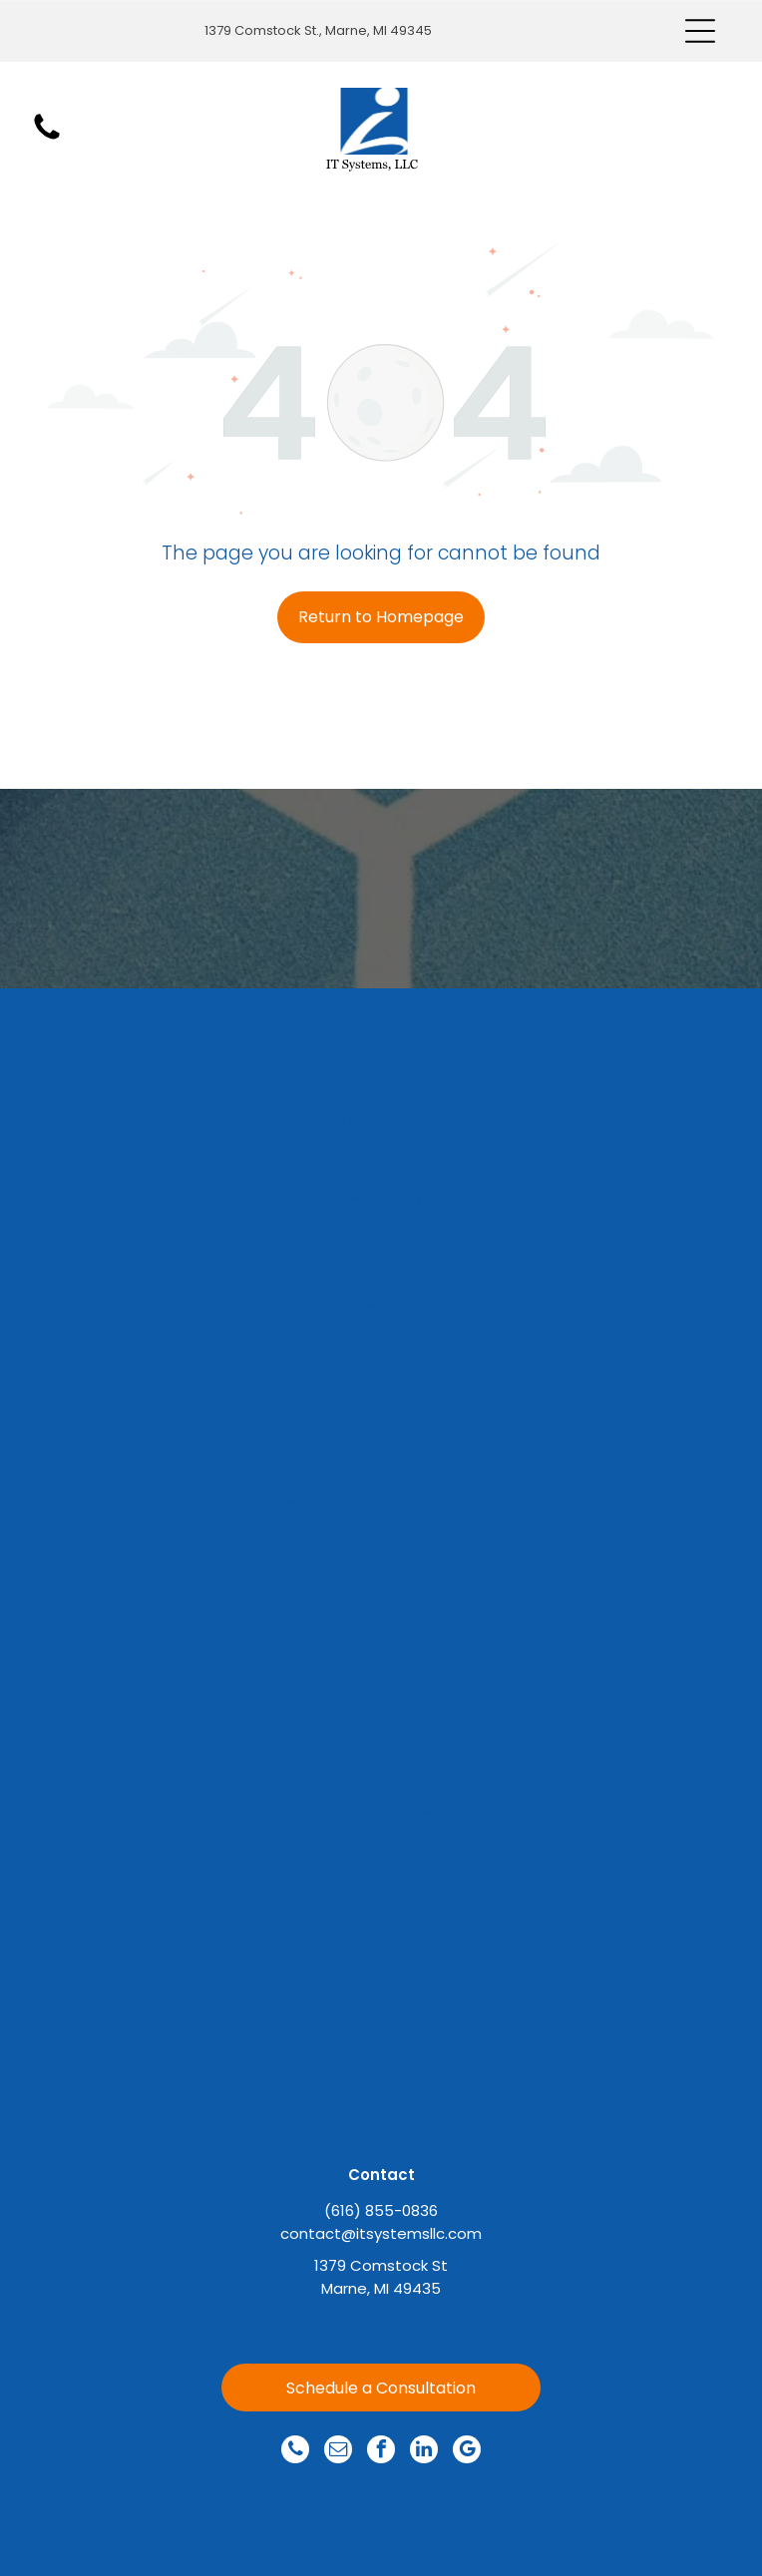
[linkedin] (424, 2451)
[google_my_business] (467, 2451)
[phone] (295, 2451)
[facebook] (381, 2451)
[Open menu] (700, 31)
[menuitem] (373, 1072)
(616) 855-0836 (381, 2210)
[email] (338, 2451)
